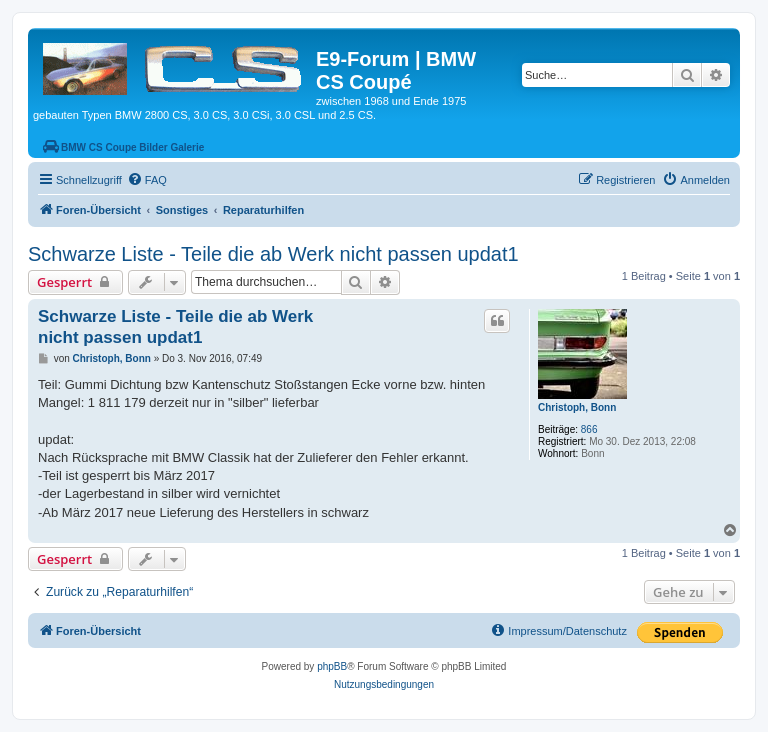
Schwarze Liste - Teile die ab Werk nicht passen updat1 (273, 254)
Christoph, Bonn (577, 407)
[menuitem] (147, 180)
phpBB (332, 666)
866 (589, 429)
